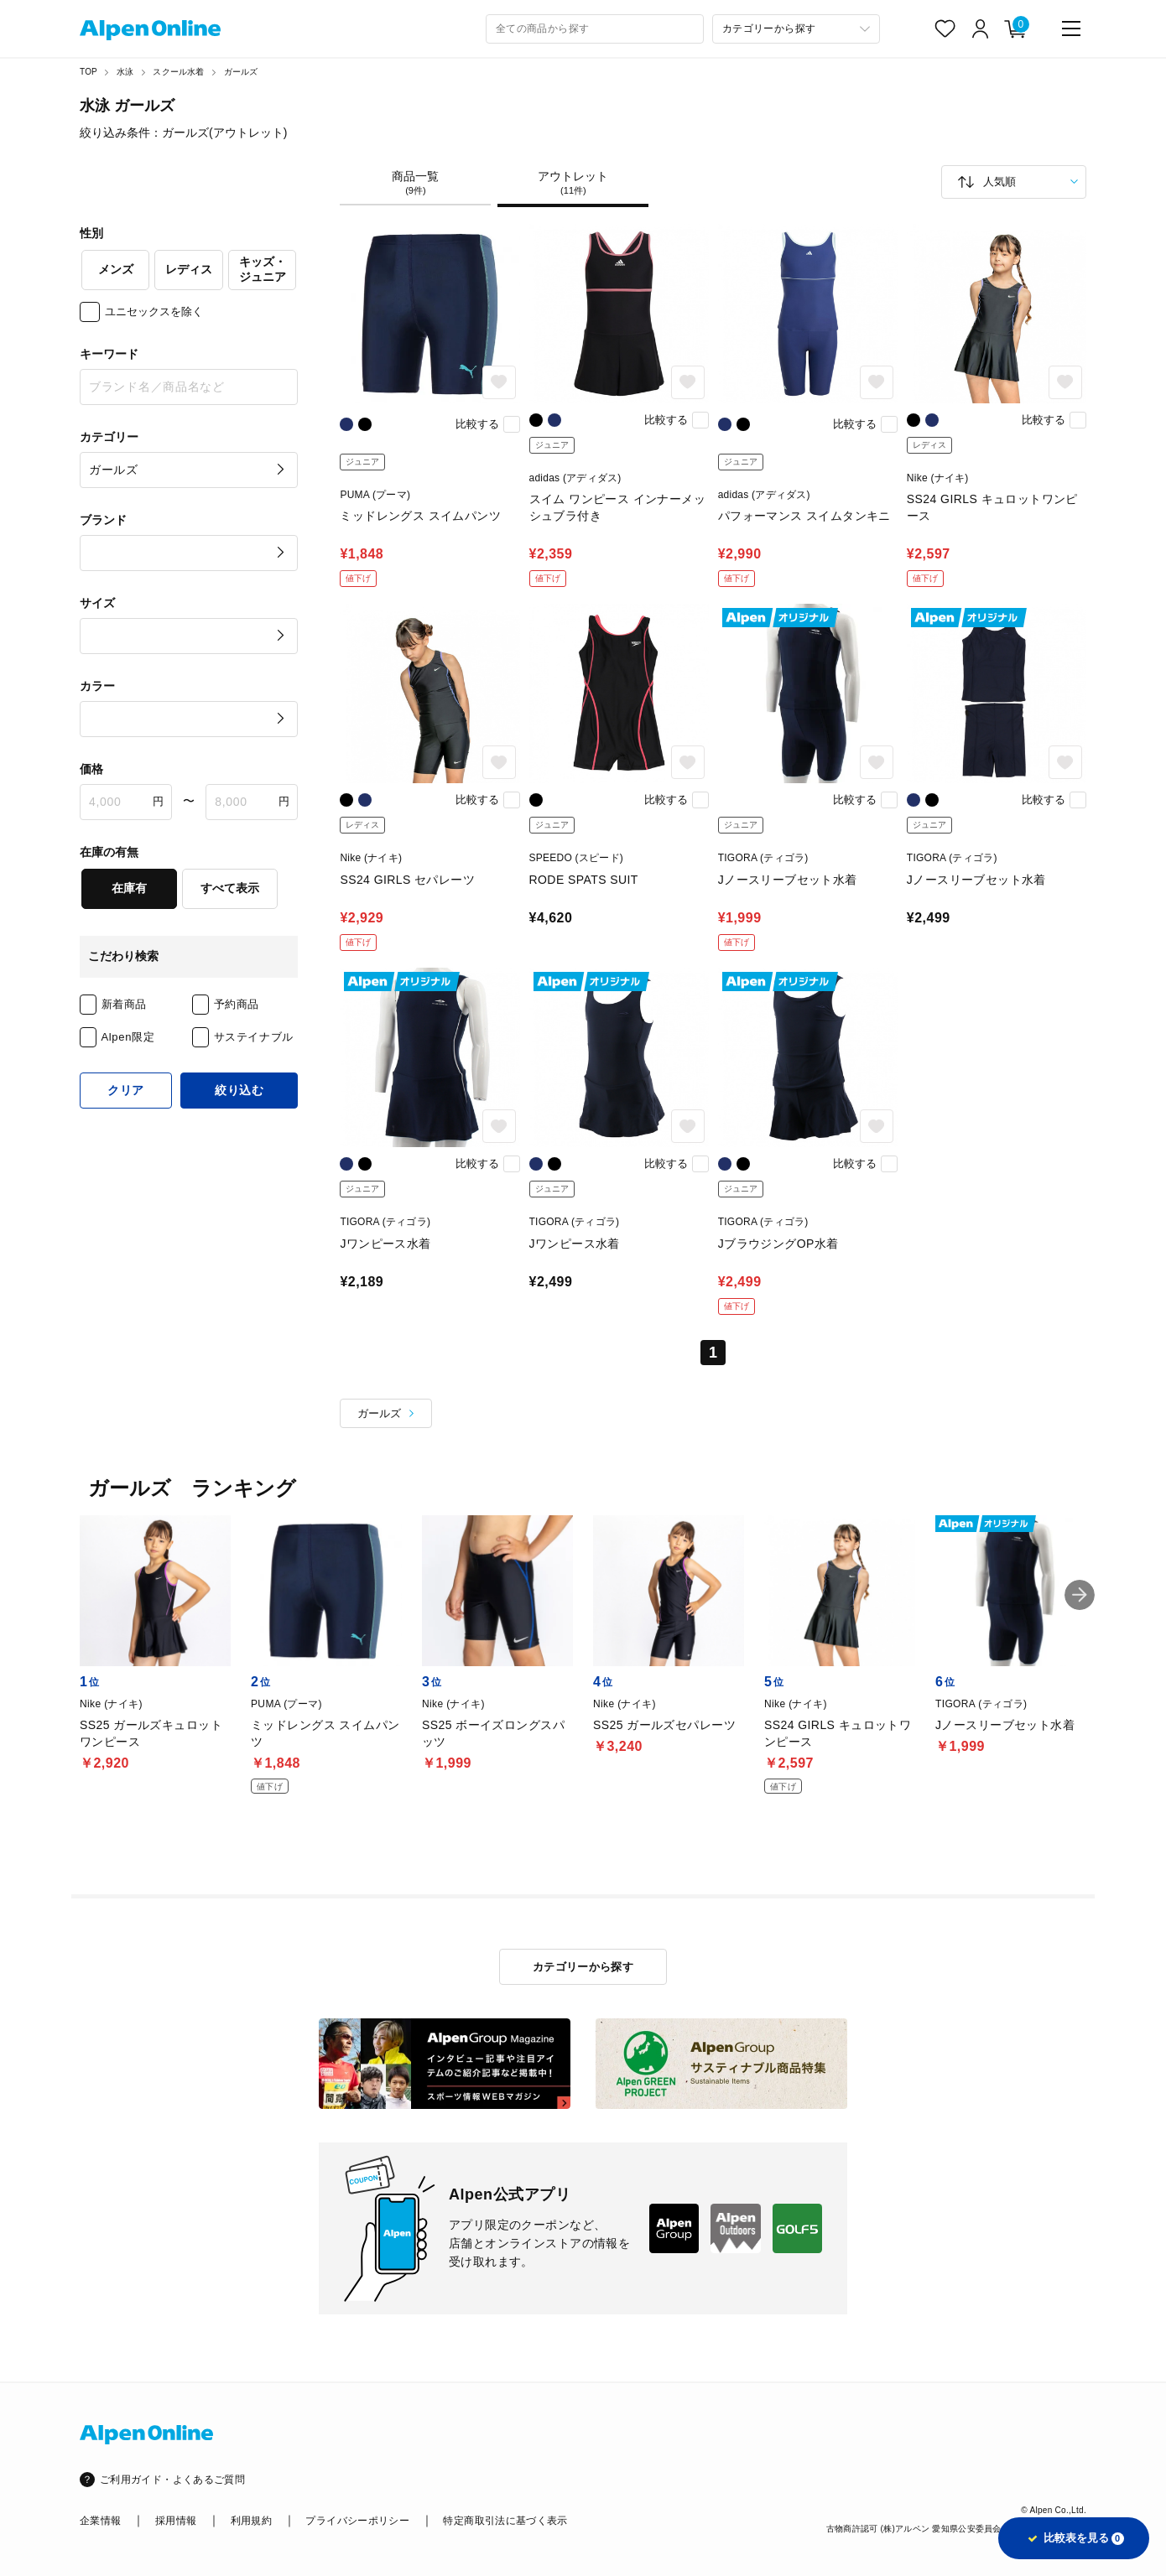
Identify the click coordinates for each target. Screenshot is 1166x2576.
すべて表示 (229, 888)
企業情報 (100, 2521)
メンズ (115, 269)
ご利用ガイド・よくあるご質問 (172, 2479)
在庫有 (129, 888)
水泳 (125, 71)
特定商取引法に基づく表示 (505, 2521)
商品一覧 (415, 182)
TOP (88, 71)
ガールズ (241, 71)
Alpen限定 (128, 1037)
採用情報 (175, 2521)
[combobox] (595, 29)
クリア (125, 1090)
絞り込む (239, 1090)
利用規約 (251, 2521)
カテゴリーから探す (583, 1967)
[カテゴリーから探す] (796, 29)
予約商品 (237, 1004)
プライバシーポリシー (357, 2521)
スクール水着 (178, 71)
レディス (188, 269)
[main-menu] (1071, 28)
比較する (477, 424)
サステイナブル (254, 1037)
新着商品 (125, 1004)
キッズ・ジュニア (262, 269)
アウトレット (572, 182)
